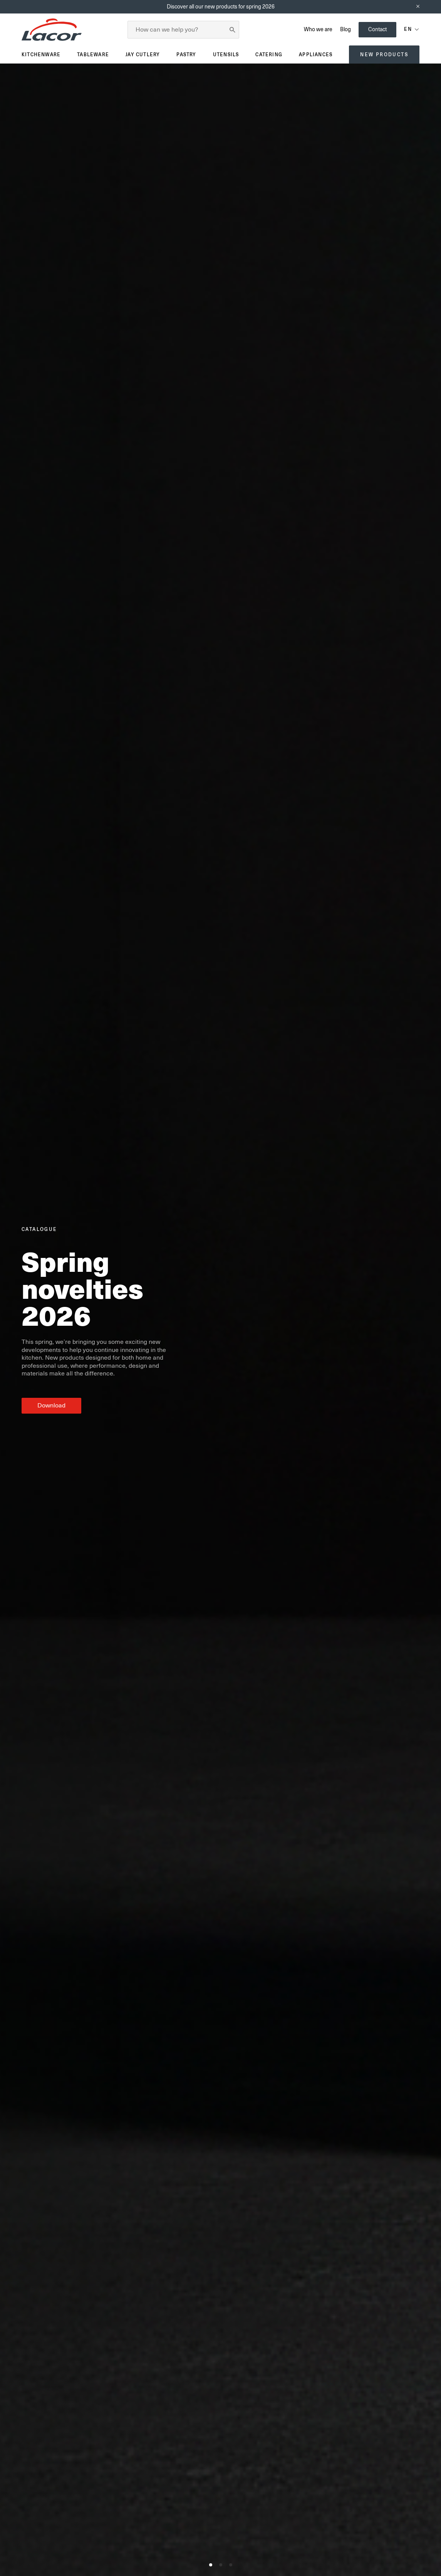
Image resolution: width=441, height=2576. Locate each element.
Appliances (315, 54)
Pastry (186, 54)
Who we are (318, 29)
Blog (345, 29)
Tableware (93, 54)
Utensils (226, 54)
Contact (377, 29)
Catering (268, 54)
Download (51, 1405)
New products (384, 54)
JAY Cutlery (143, 54)
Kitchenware (41, 54)
